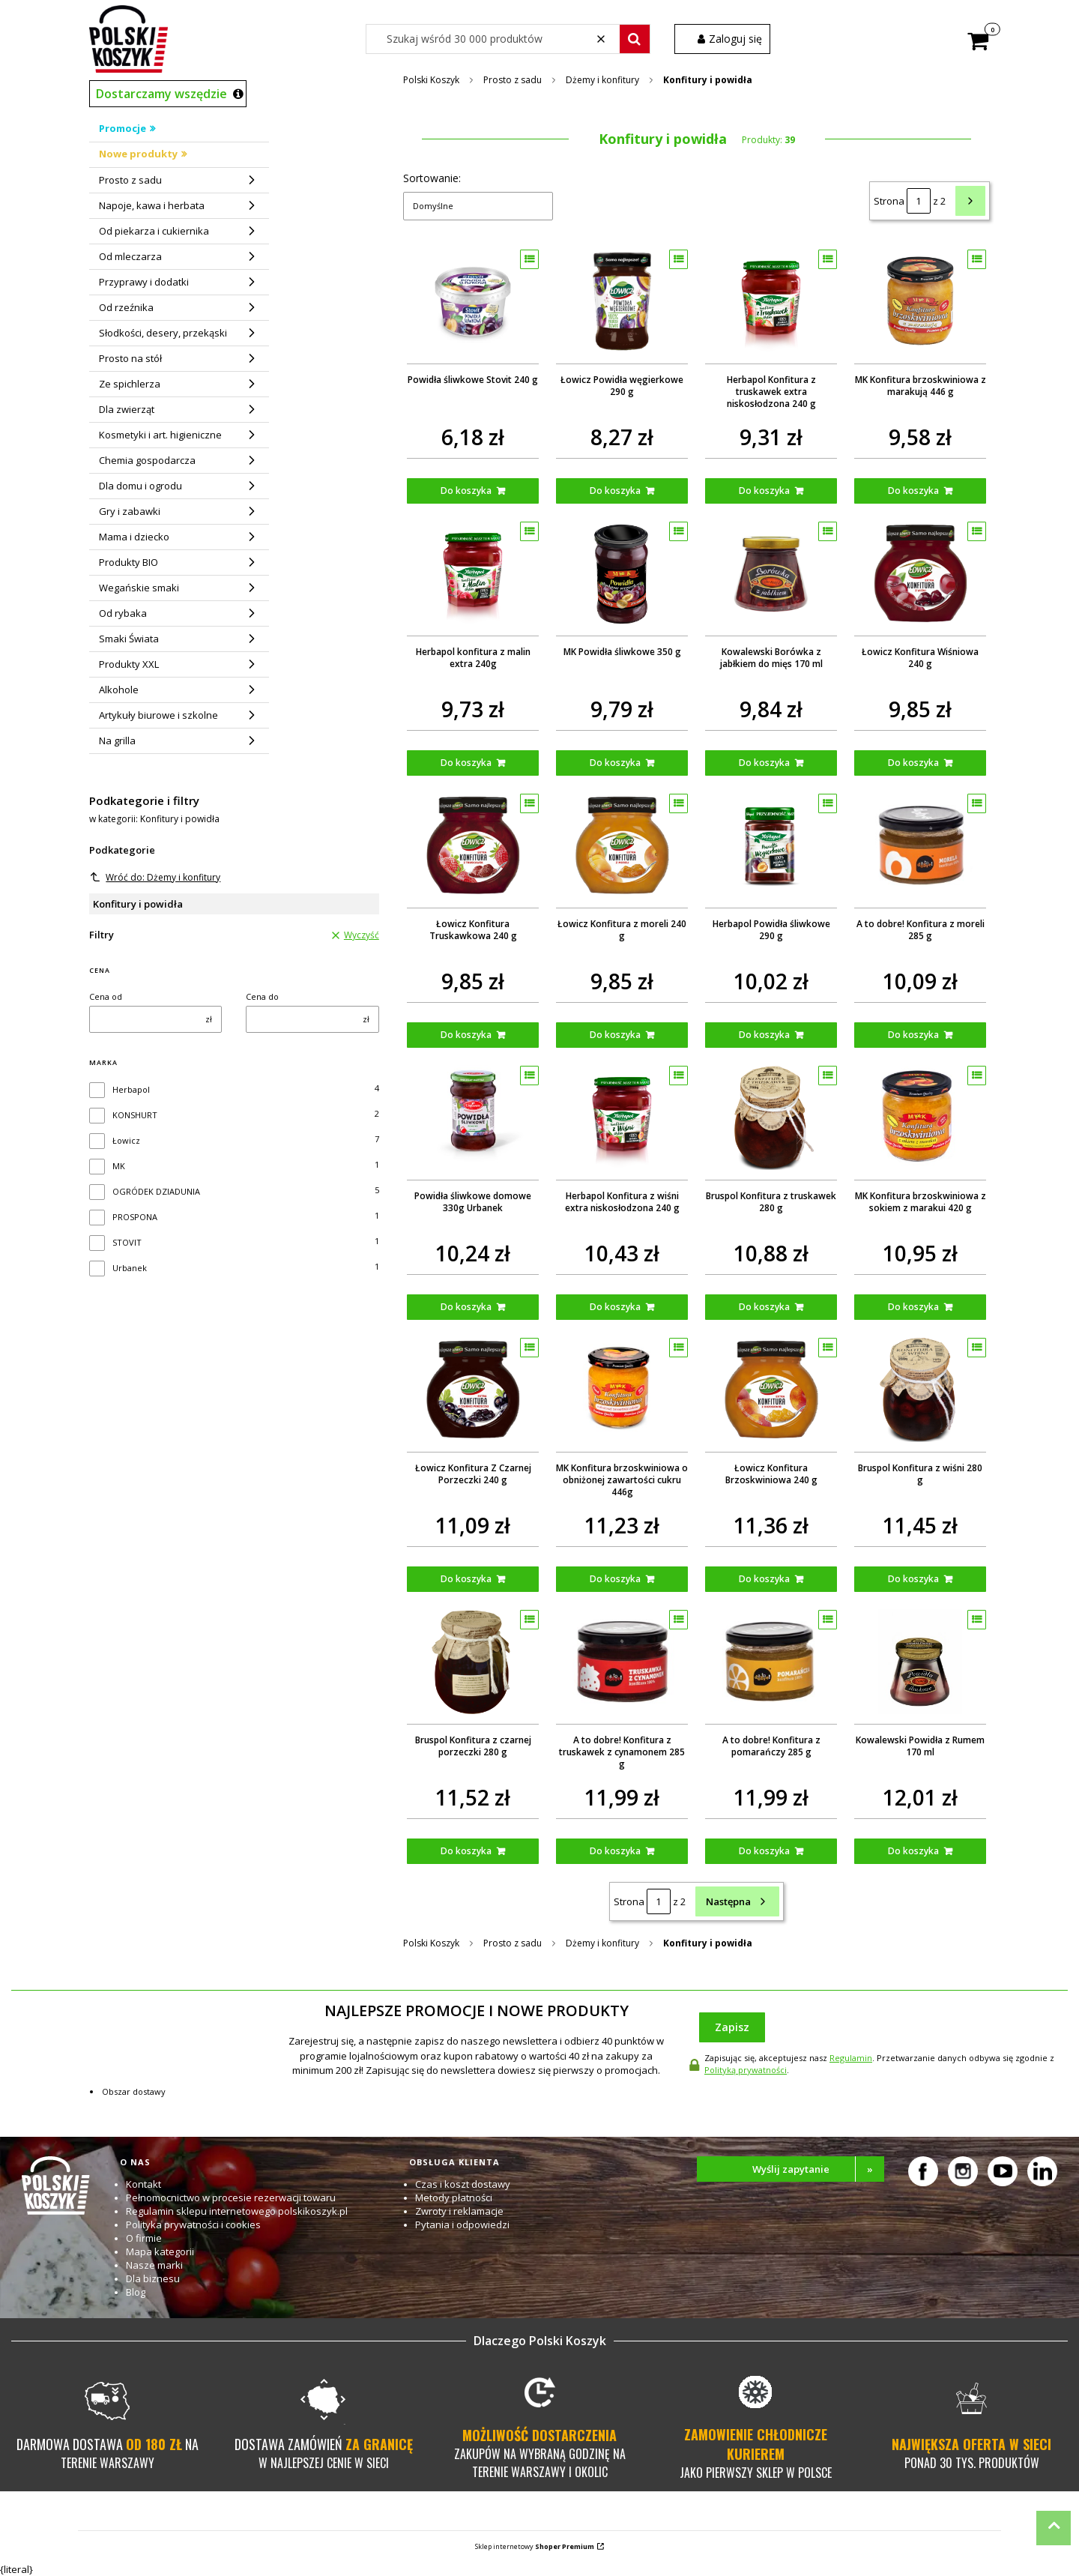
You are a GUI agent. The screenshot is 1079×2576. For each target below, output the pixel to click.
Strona (889, 201)
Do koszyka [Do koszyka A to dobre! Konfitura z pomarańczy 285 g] (764, 1850)
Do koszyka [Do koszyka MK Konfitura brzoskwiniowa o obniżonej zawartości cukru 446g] (615, 1578)
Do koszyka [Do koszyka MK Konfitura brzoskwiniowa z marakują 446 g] (913, 490)
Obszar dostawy (134, 2091)
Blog (135, 2292)
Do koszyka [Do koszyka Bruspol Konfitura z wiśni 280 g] (913, 1578)
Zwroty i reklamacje (459, 2211)
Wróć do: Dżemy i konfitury (155, 877)
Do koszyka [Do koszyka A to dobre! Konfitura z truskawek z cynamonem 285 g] (615, 1850)
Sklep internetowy (534, 2546)
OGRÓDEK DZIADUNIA (156, 1191)
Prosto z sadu (512, 79)
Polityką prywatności (745, 2069)
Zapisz (732, 2027)
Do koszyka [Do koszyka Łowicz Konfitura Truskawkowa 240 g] (466, 1034)
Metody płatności (453, 2197)
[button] (635, 39)
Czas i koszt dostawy (462, 2184)
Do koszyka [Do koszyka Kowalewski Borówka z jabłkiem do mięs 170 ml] (764, 762)
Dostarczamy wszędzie (161, 93)
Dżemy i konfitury (602, 79)
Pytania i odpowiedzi (462, 2224)
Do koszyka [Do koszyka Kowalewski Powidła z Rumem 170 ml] (913, 1850)
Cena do (262, 996)
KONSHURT (134, 1114)
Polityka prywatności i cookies (193, 2224)
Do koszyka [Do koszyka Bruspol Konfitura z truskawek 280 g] (764, 1306)
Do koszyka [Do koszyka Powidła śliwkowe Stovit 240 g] (466, 490)
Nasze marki (154, 2265)
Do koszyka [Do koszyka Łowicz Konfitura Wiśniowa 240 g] (913, 762)
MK (118, 1165)
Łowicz (126, 1140)
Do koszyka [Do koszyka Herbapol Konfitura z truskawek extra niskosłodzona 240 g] (764, 490)
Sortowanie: (432, 178)
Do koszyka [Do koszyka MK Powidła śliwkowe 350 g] (615, 762)
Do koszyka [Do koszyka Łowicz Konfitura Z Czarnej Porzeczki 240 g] (466, 1578)
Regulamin (850, 2057)
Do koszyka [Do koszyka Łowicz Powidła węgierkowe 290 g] (615, 490)
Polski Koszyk (431, 79)
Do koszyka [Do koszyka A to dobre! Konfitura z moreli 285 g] (913, 1034)
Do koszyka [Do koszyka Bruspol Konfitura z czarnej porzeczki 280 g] (466, 1850)
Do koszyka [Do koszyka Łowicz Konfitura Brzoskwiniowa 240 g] (764, 1578)
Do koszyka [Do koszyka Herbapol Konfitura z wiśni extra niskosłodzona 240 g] (615, 1306)
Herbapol (131, 1089)
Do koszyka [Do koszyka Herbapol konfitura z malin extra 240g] (466, 762)
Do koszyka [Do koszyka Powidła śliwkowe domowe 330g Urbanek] (466, 1306)
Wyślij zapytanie (818, 2169)
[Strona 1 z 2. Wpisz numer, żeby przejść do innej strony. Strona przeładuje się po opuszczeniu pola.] (919, 201)
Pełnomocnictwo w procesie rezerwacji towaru (231, 2197)
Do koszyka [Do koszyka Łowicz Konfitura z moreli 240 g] (615, 1034)
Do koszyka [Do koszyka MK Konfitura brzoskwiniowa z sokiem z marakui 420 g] (913, 1306)
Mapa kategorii (160, 2251)
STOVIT (127, 1242)
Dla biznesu (153, 2278)
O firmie (144, 2238)
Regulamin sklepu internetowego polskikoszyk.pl (237, 2211)
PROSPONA (134, 1216)
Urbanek (129, 1267)
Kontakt (143, 2184)
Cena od (105, 996)
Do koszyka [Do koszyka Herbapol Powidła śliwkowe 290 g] (764, 1034)
